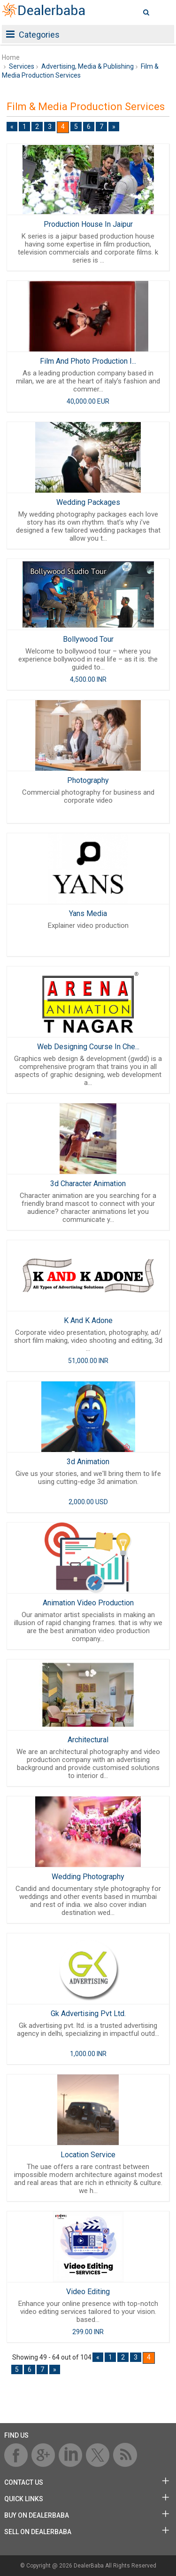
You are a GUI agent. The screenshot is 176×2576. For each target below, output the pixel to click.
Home (11, 57)
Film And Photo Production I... (88, 361)
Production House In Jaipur (88, 224)
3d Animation (88, 1461)
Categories (33, 35)
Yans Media (88, 913)
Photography (88, 780)
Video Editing (88, 2291)
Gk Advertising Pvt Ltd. (88, 2013)
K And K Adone (88, 1320)
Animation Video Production (88, 1602)
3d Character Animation (88, 1183)
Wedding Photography (88, 1876)
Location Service (88, 2154)
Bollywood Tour (88, 639)
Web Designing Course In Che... (88, 1046)
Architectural (88, 1739)
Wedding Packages (88, 502)
